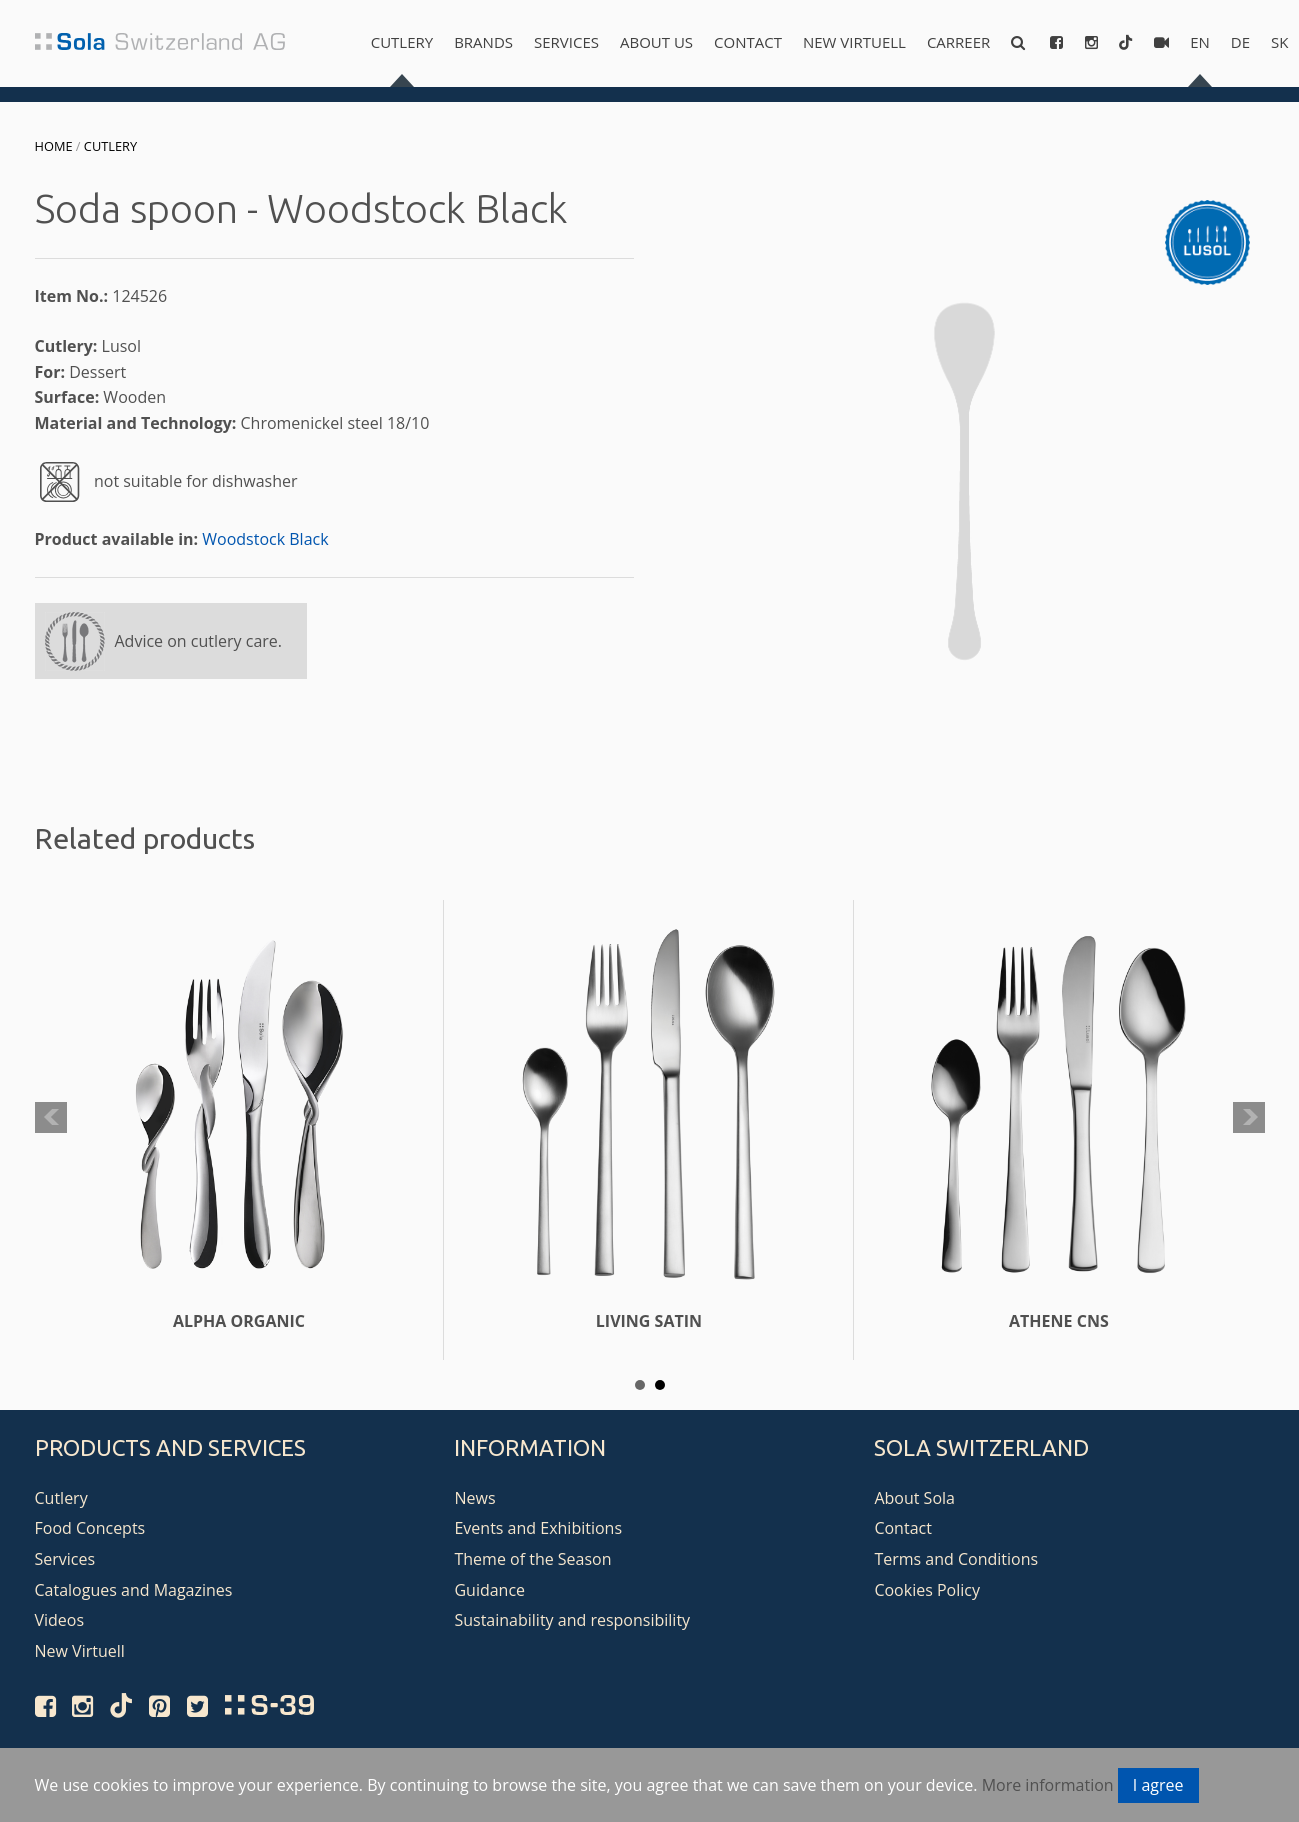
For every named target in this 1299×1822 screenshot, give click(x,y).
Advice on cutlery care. (199, 641)
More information (1048, 1785)
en (1200, 42)
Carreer (958, 42)
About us (656, 42)
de (1240, 42)
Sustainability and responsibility (572, 1620)
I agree (1158, 1785)
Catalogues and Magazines (134, 1590)
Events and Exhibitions (538, 1528)
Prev (51, 1118)
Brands (483, 42)
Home (54, 146)
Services (566, 42)
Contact (748, 42)
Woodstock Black (265, 539)
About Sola (914, 1498)
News (474, 1498)
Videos (60, 1620)
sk (1279, 42)
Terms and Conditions (956, 1559)
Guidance (489, 1590)
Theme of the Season (532, 1559)
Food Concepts (90, 1528)
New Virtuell (854, 42)
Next (1249, 1118)
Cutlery (402, 42)
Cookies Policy (927, 1590)
